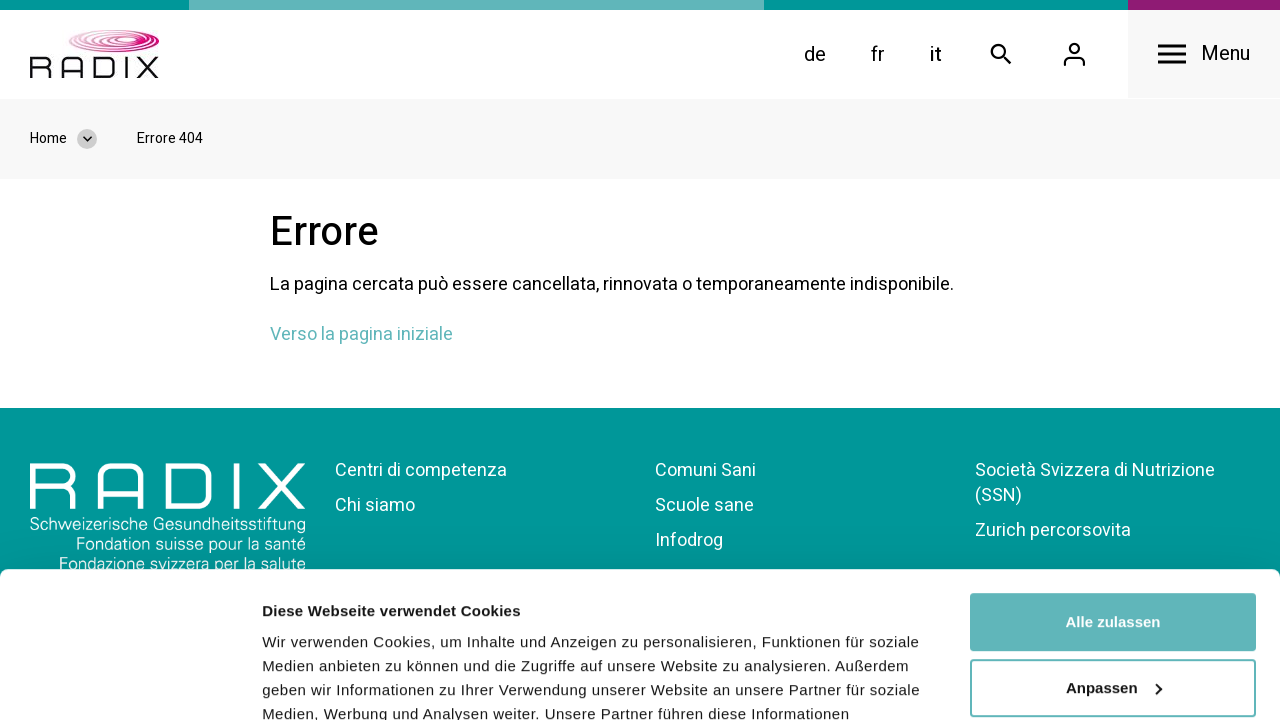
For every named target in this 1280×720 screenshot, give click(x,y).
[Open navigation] (1204, 54)
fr (878, 54)
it (936, 54)
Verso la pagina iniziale (361, 334)
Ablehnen (1113, 616)
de (815, 54)
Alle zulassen (1112, 485)
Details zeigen (312, 680)
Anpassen (1114, 550)
